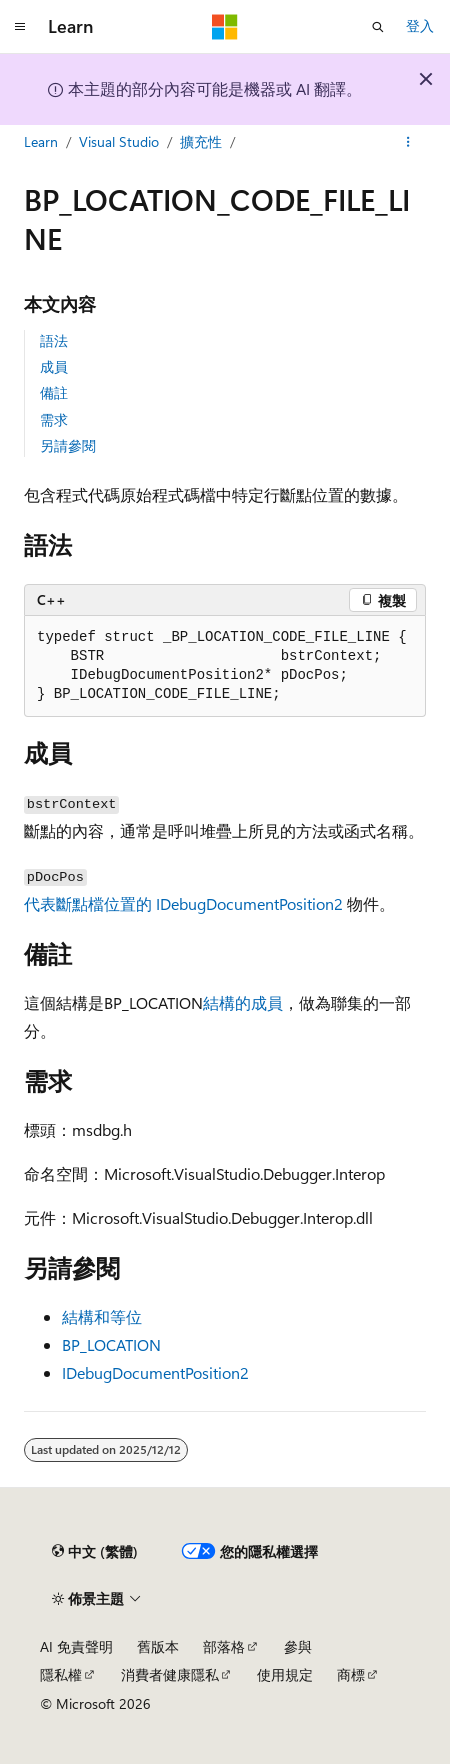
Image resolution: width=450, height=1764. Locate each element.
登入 (420, 25)
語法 (54, 340)
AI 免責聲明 (76, 1646)
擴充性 (201, 141)
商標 (351, 1674)
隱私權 (61, 1674)
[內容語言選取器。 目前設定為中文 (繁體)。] (95, 1552)
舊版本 (158, 1646)
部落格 (224, 1646)
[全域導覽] (20, 27)
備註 (54, 392)
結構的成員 (243, 1002)
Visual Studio (119, 141)
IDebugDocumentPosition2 (155, 1372)
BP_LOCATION (111, 1344)
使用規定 (285, 1674)
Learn (41, 141)
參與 (298, 1646)
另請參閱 (68, 445)
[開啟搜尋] (378, 27)
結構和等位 (102, 1316)
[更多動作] (408, 143)
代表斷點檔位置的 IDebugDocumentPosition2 (183, 903)
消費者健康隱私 (170, 1674)
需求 (54, 419)
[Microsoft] (225, 27)
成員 (54, 366)
